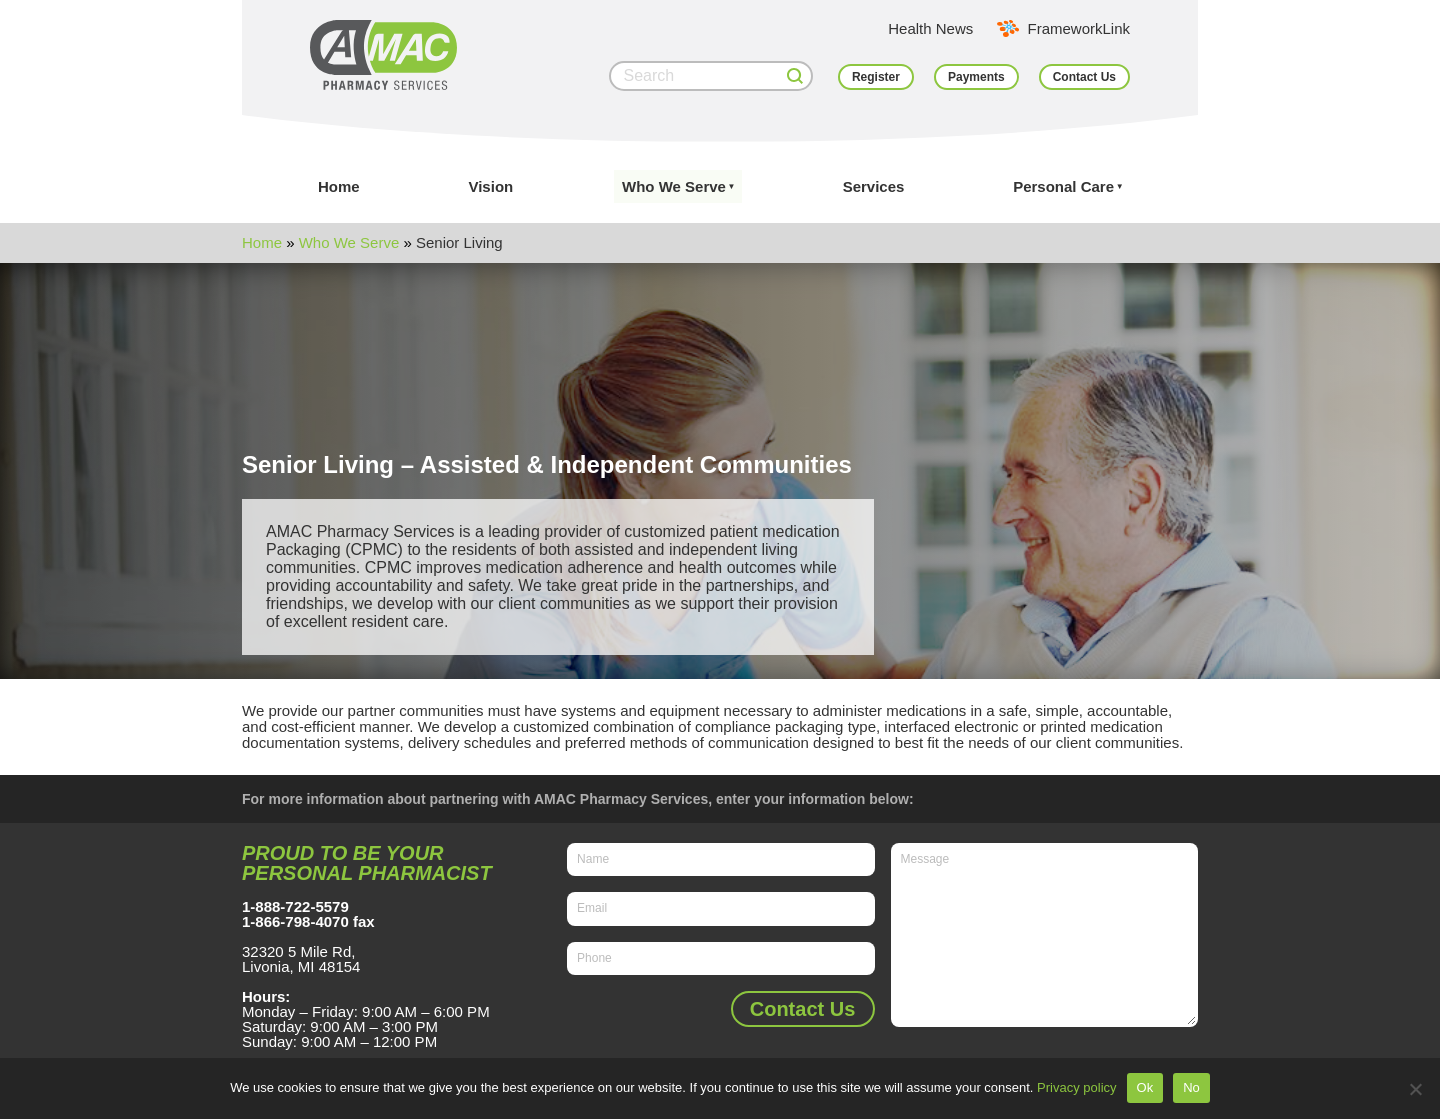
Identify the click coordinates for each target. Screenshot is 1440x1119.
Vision (490, 186)
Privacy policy (1076, 1087)
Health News (930, 28)
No (1191, 1087)
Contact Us (1084, 77)
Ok (1145, 1087)
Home (339, 186)
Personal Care (1063, 186)
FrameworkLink (1078, 28)
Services (874, 186)
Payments (976, 77)
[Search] (711, 76)
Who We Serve (674, 186)
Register (876, 77)
